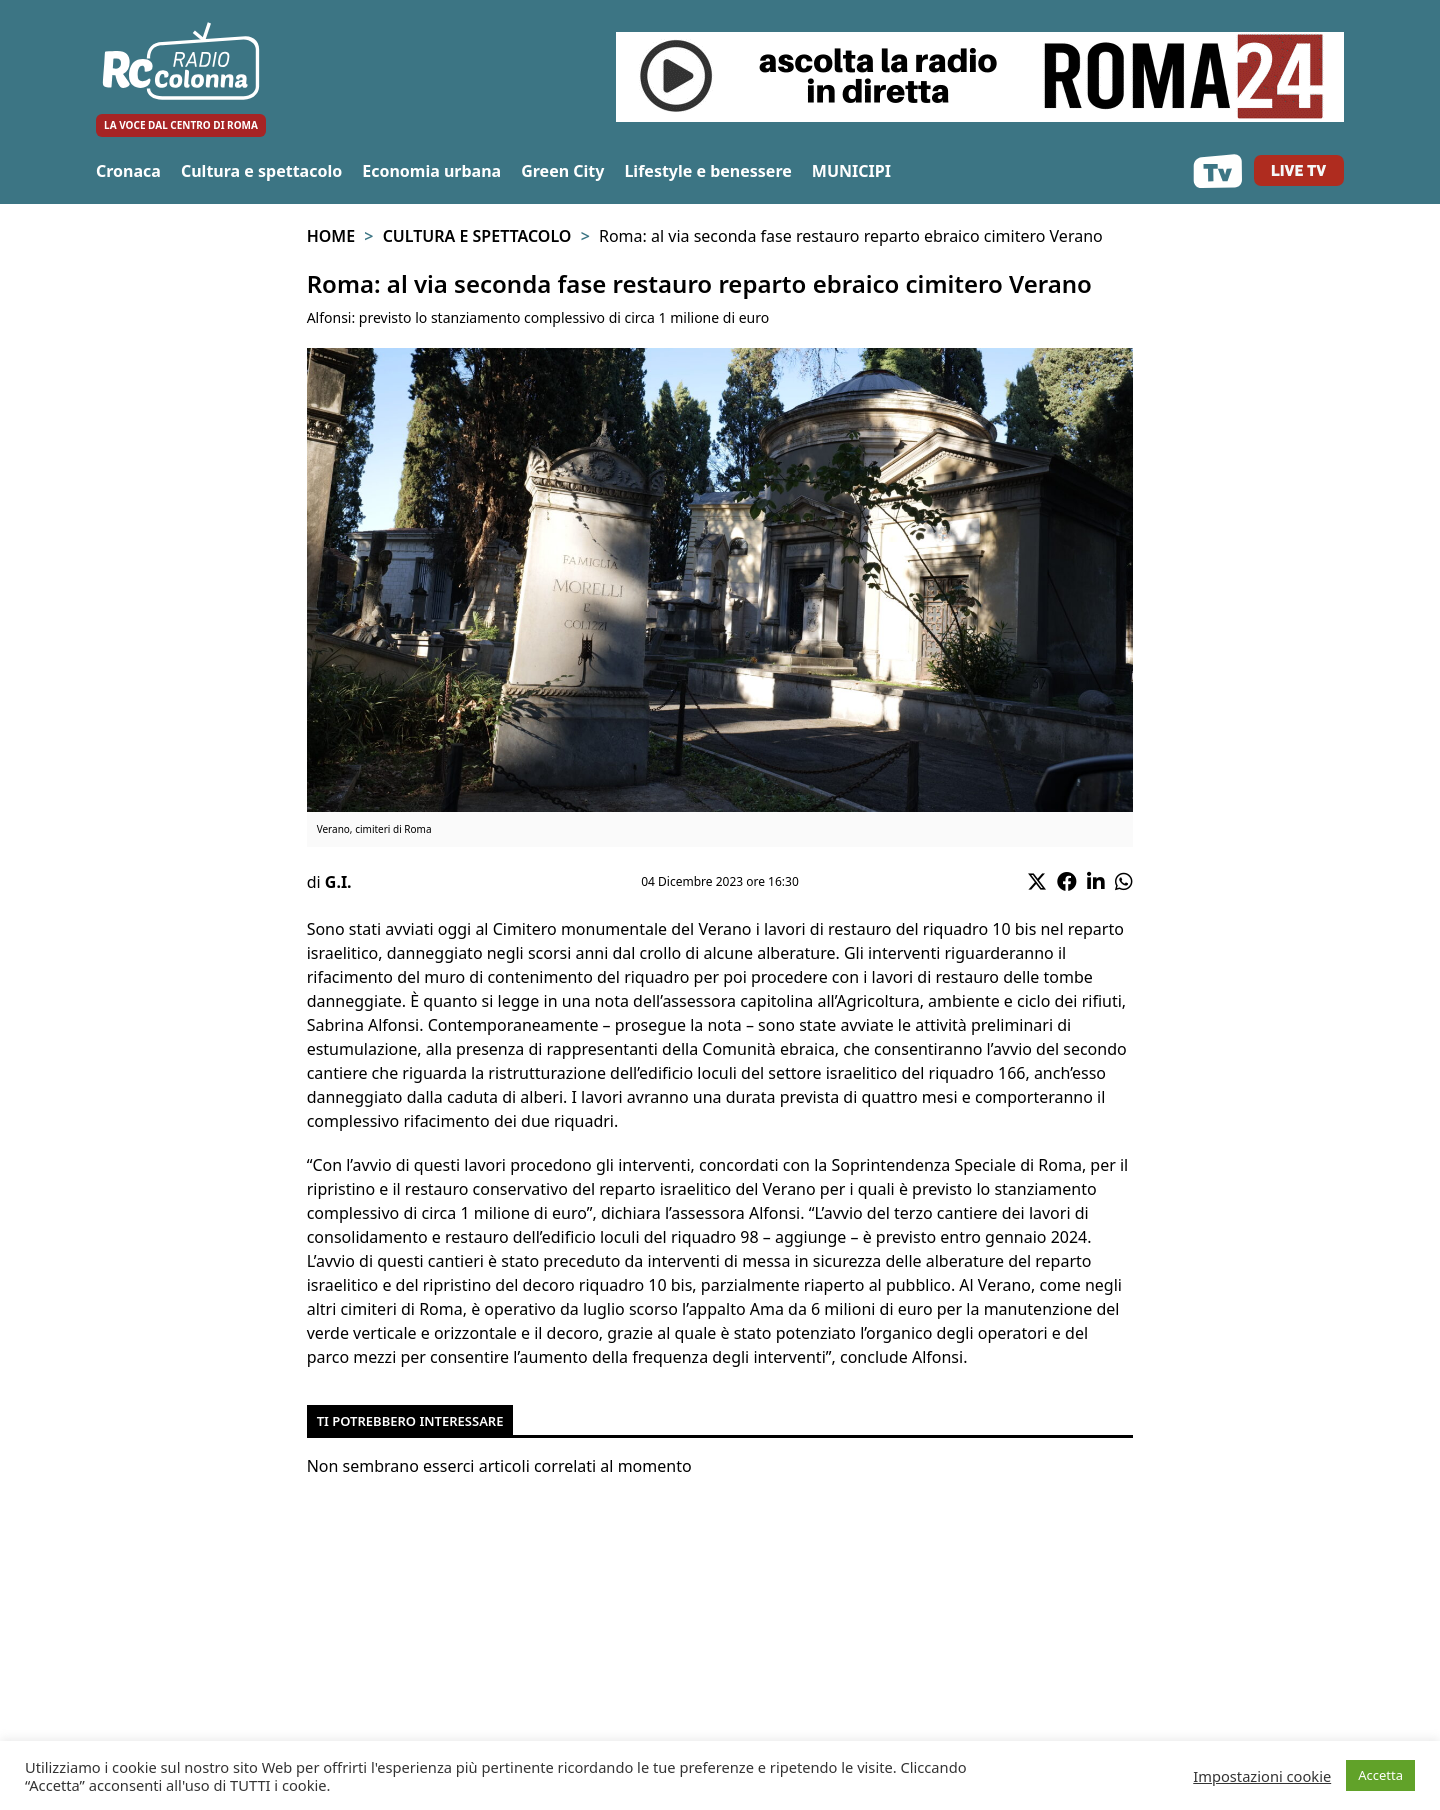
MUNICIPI (851, 171)
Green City (562, 171)
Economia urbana (431, 171)
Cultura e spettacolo (261, 171)
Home (331, 236)
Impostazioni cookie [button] (1262, 1776)
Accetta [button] (1380, 1775)
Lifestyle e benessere (707, 171)
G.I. (338, 882)
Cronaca (128, 171)
